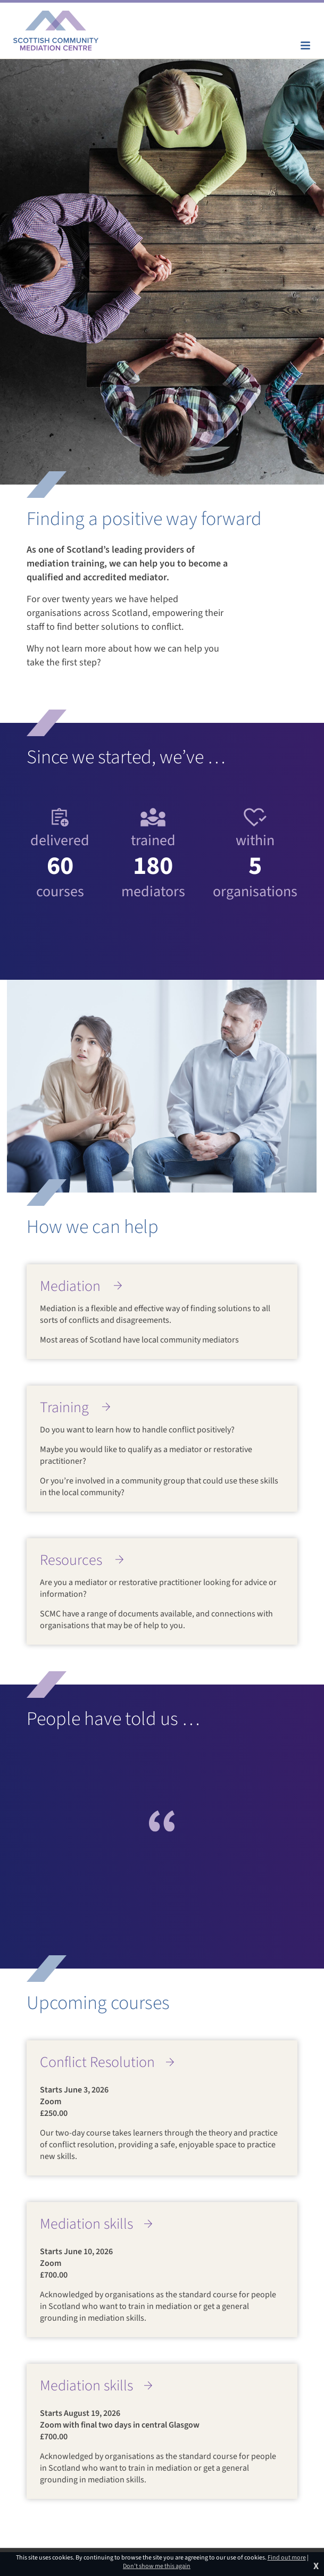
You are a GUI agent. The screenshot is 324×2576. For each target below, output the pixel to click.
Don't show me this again (156, 2566)
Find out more (287, 2558)
